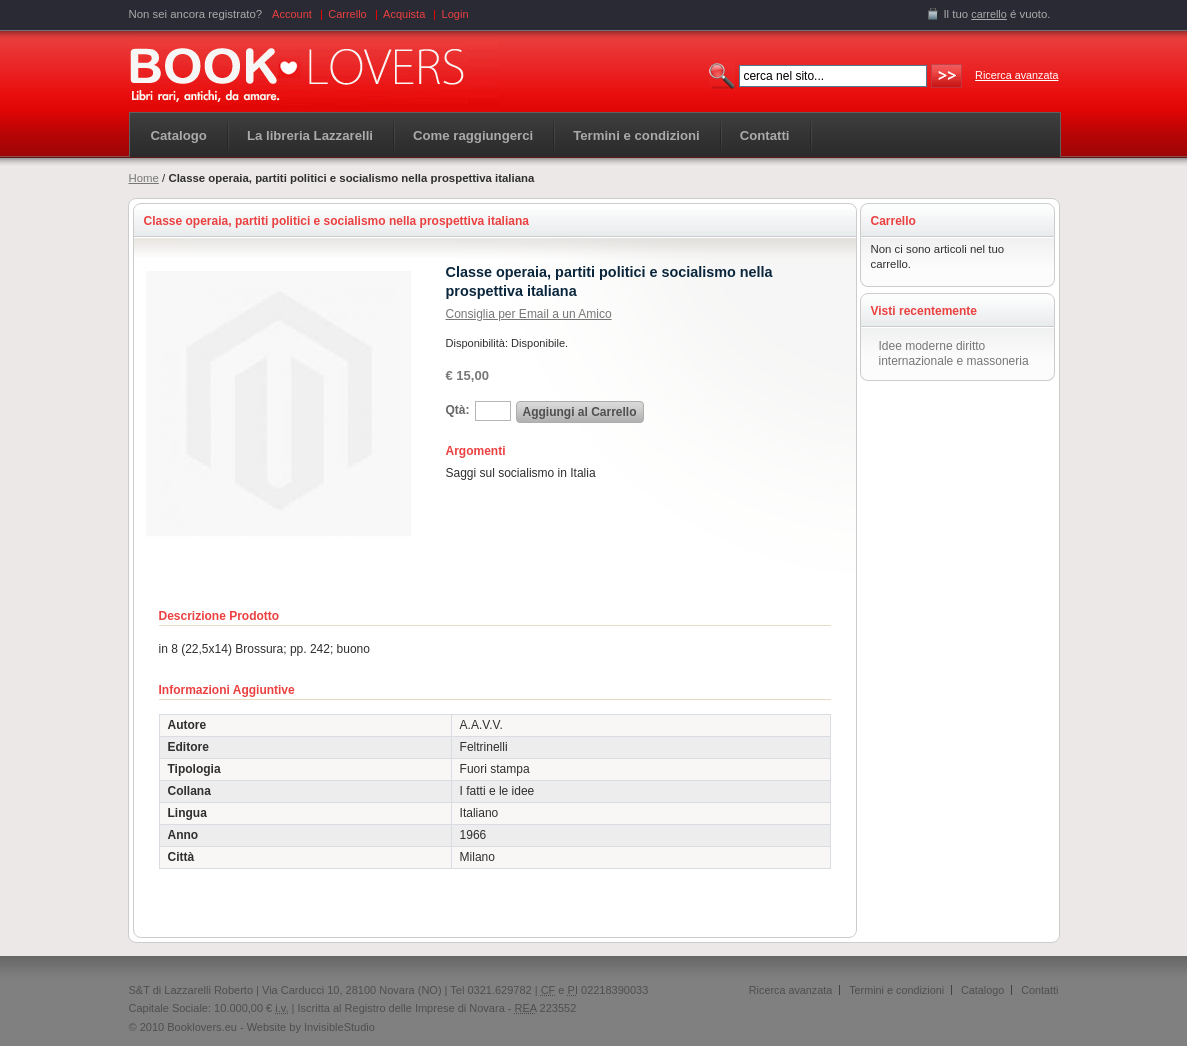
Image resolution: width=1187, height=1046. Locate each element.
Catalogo (179, 135)
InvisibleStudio (339, 1027)
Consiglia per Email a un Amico (529, 314)
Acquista (404, 14)
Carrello (347, 14)
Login (455, 14)
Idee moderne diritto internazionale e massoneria (954, 353)
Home (144, 178)
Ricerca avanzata (1016, 75)
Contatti (1039, 990)
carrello (989, 14)
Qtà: (458, 410)
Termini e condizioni (896, 990)
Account (292, 14)
